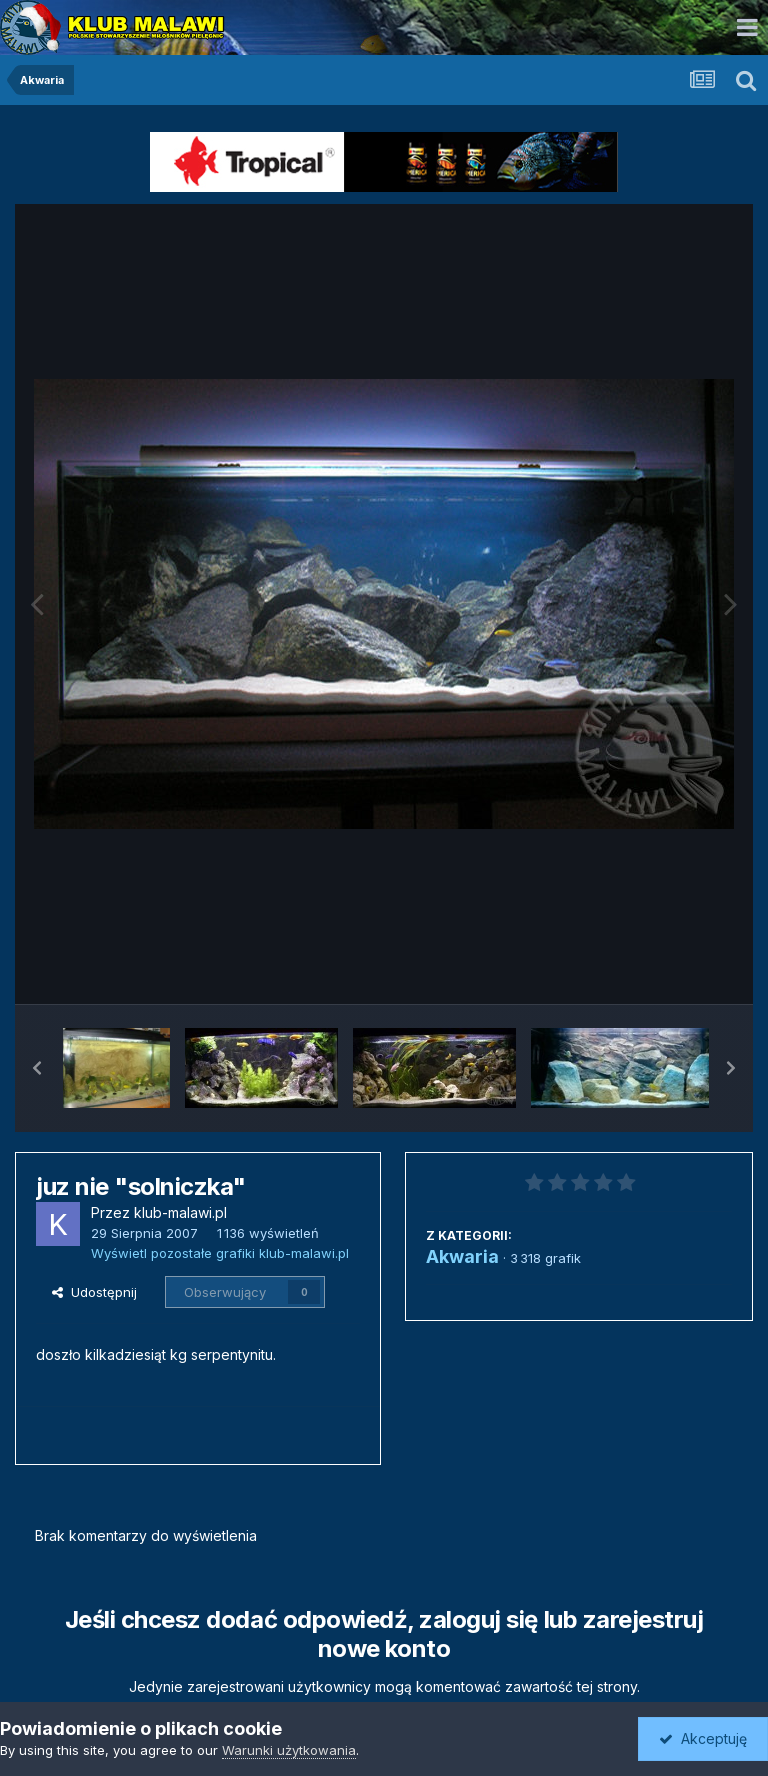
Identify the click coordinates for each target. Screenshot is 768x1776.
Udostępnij (94, 1292)
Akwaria (462, 1256)
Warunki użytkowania (289, 1750)
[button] (37, 1068)
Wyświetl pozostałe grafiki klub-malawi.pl (220, 1253)
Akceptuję (703, 1738)
